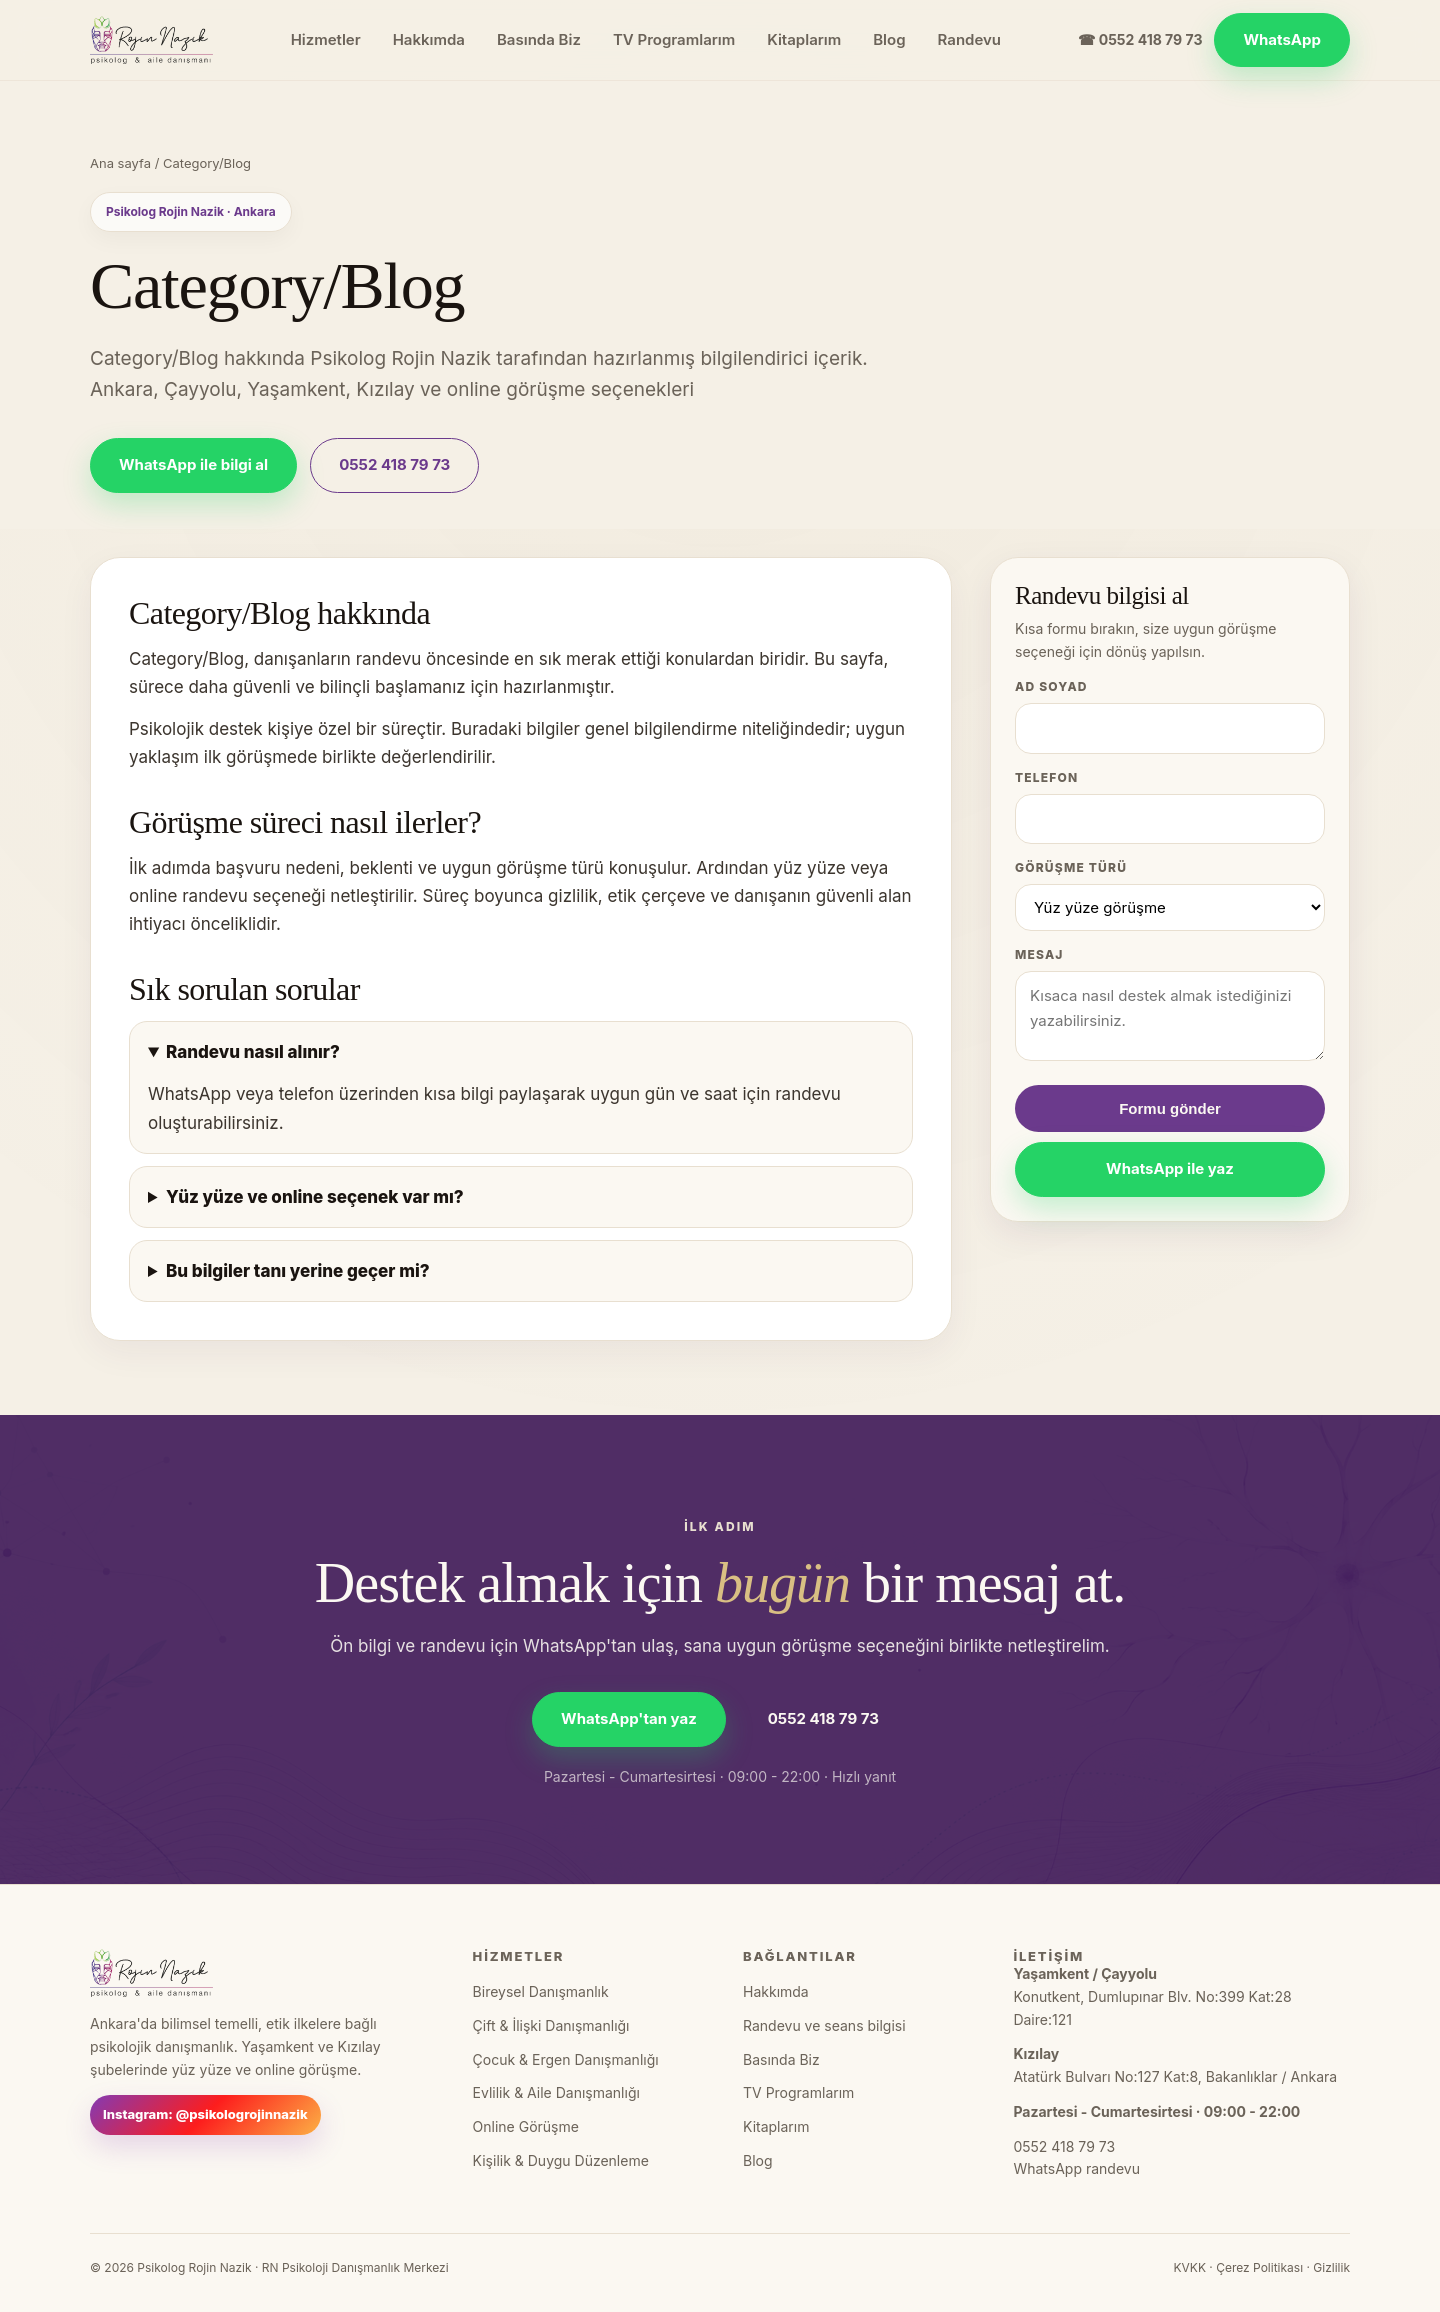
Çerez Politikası (1259, 2267)
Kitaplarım (804, 39)
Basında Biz (539, 39)
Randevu (969, 39)
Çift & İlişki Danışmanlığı (551, 2025)
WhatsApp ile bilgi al (193, 464)
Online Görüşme (526, 2126)
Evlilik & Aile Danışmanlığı (556, 2092)
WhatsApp (1282, 39)
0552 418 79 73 (394, 464)
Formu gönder (1170, 1108)
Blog (889, 39)
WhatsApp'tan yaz (629, 1718)
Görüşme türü (1071, 867)
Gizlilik (1331, 2267)
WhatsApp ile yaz (1170, 1168)
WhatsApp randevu (1076, 2168)
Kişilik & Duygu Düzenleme (561, 2160)
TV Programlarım (674, 39)
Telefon (1046, 777)
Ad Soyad (1051, 686)
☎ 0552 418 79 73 (1140, 39)
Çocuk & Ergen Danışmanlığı (566, 2059)
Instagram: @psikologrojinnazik (205, 2114)
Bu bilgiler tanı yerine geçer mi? (298, 1271)
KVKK (1189, 2267)
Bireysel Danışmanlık (541, 1991)
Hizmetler (326, 39)
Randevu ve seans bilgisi (824, 2025)
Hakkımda (429, 39)
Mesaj (1039, 954)
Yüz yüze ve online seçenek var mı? (315, 1197)
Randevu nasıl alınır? (253, 1052)
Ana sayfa (120, 163)
